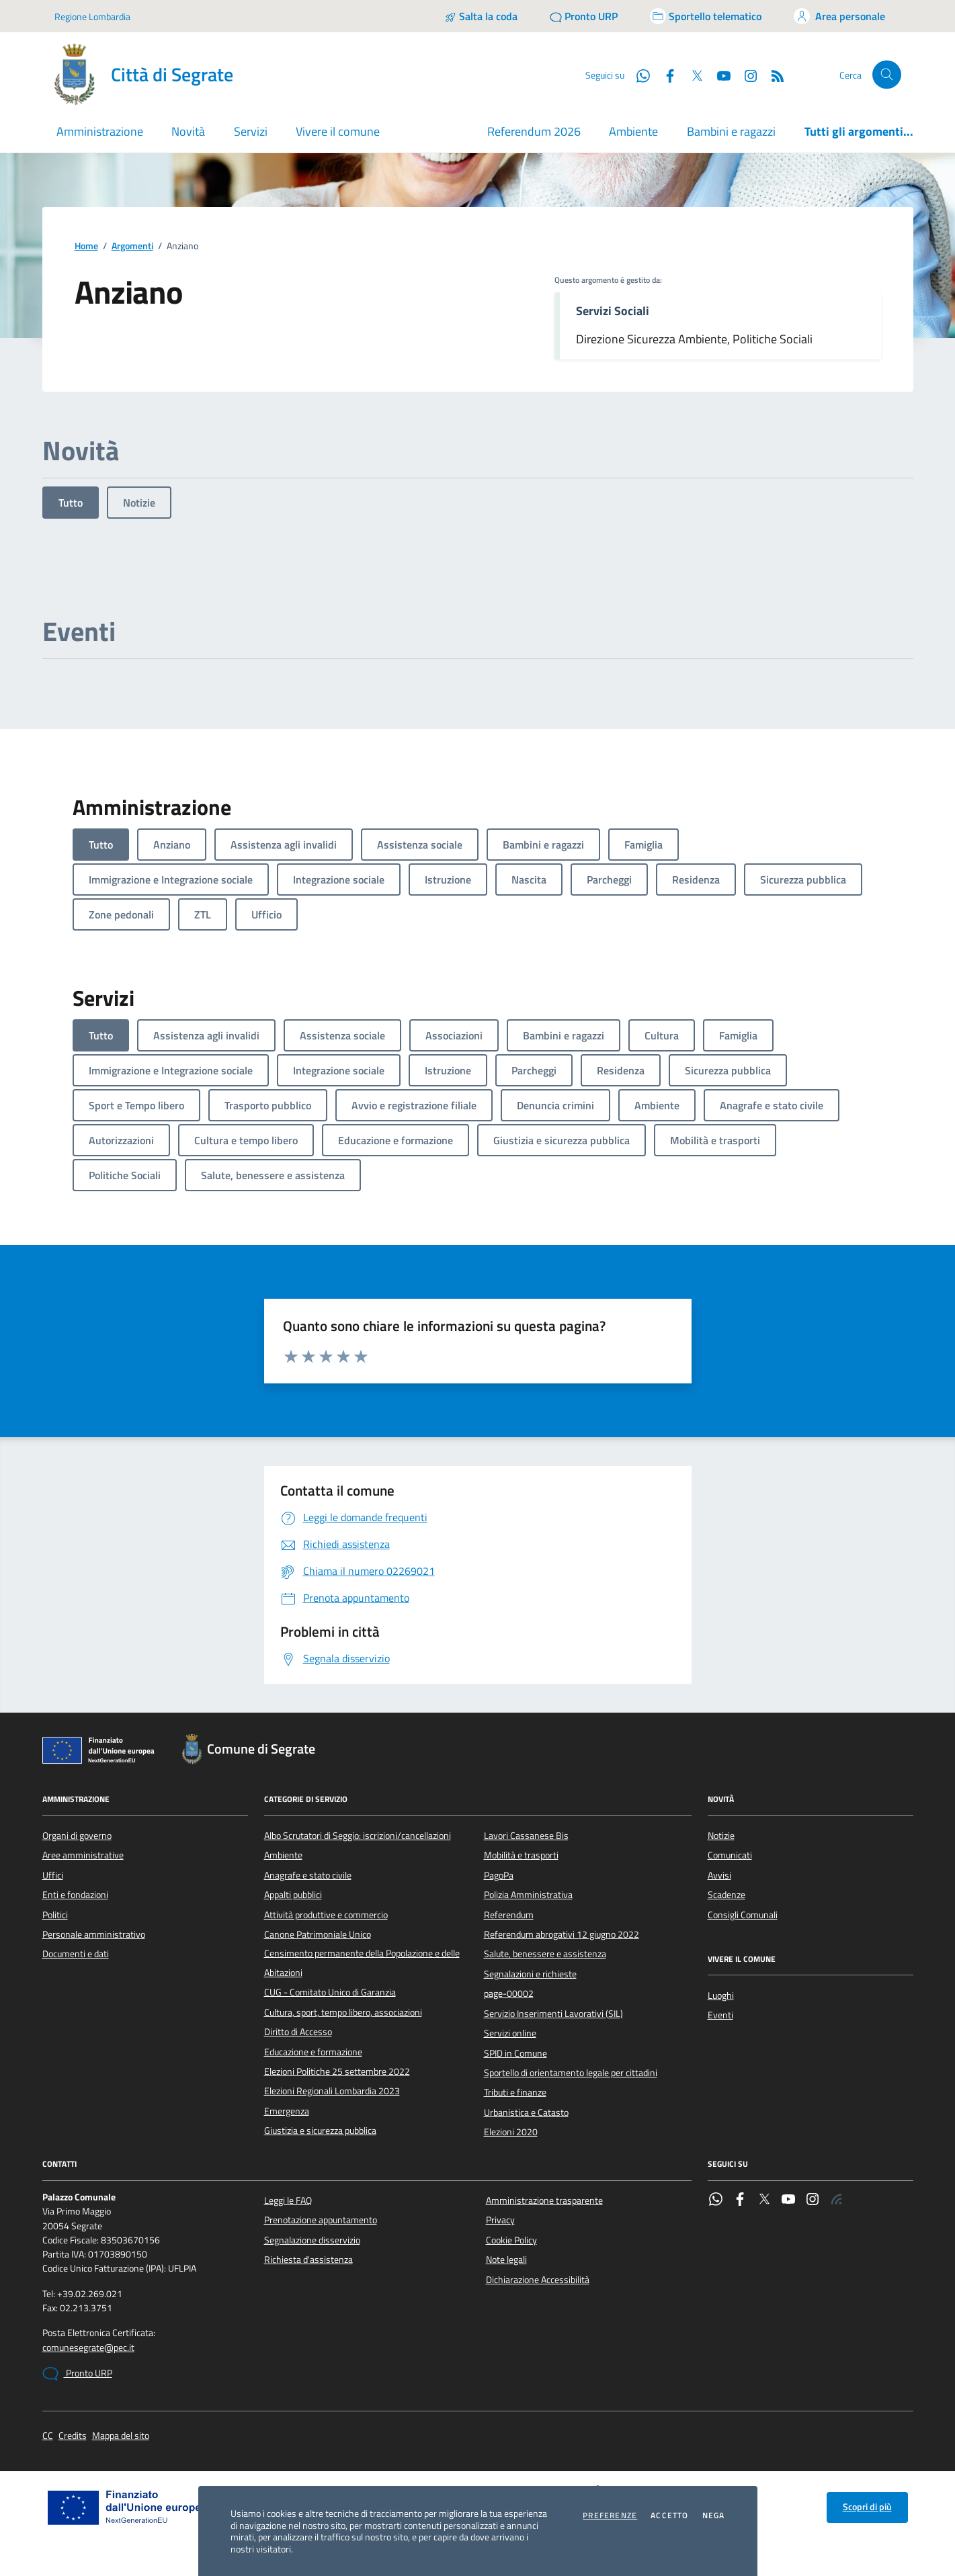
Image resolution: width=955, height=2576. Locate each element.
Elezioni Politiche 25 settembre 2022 (337, 2071)
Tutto (70, 503)
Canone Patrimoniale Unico (317, 1934)
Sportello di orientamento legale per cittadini (570, 2072)
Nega (713, 2515)
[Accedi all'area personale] (839, 16)
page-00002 (509, 1993)
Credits (72, 2436)
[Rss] (772, 74)
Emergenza (286, 2111)
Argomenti (132, 246)
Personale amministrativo (93, 1934)
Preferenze (610, 2515)
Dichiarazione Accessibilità (537, 2279)
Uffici (52, 1875)
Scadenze (726, 1894)
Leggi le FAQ (288, 2200)
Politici (55, 1914)
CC (47, 2436)
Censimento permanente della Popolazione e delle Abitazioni (362, 1962)
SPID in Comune (515, 2053)
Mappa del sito (120, 2436)
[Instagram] (745, 74)
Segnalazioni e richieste (530, 1974)
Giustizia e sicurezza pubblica (320, 2130)
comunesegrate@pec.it (88, 2348)
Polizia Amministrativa (528, 1894)
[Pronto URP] (584, 16)
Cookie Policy (511, 2240)
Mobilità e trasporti (521, 1855)
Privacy (500, 2220)
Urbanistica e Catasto (526, 2112)
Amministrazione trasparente (544, 2200)
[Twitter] (691, 74)
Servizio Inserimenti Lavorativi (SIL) (553, 2013)
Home (86, 246)
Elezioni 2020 (511, 2131)
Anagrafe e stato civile (307, 1875)
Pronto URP (77, 2374)
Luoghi (721, 1995)
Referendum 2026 (534, 131)
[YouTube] (718, 74)
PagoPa (498, 1875)
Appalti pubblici (293, 1894)
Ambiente (633, 131)
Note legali (506, 2259)
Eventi (720, 2015)
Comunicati (730, 1855)
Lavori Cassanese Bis (526, 1835)
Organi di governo (77, 1835)
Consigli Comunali (743, 1914)
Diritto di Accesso (298, 2031)
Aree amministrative (83, 1855)
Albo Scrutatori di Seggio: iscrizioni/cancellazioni (357, 1835)
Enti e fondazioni (75, 1894)
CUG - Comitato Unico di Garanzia (330, 1992)
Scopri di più (867, 2506)
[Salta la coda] (481, 16)
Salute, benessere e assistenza (545, 1953)
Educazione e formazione (313, 2052)
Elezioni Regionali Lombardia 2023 (332, 2091)
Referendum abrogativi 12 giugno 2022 (561, 1934)
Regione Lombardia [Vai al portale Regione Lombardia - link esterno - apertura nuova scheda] (92, 16)
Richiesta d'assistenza (308, 2259)
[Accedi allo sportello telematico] (706, 16)
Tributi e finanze (515, 2092)
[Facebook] (664, 74)
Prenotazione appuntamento (320, 2220)
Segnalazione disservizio (312, 2240)
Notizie (139, 503)
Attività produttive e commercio (326, 1914)
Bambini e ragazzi (731, 131)
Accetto (669, 2515)
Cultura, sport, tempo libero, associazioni (343, 2012)
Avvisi (719, 1875)
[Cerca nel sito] (886, 74)
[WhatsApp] (637, 74)
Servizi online (510, 2033)
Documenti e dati (75, 1953)
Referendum (509, 1914)
